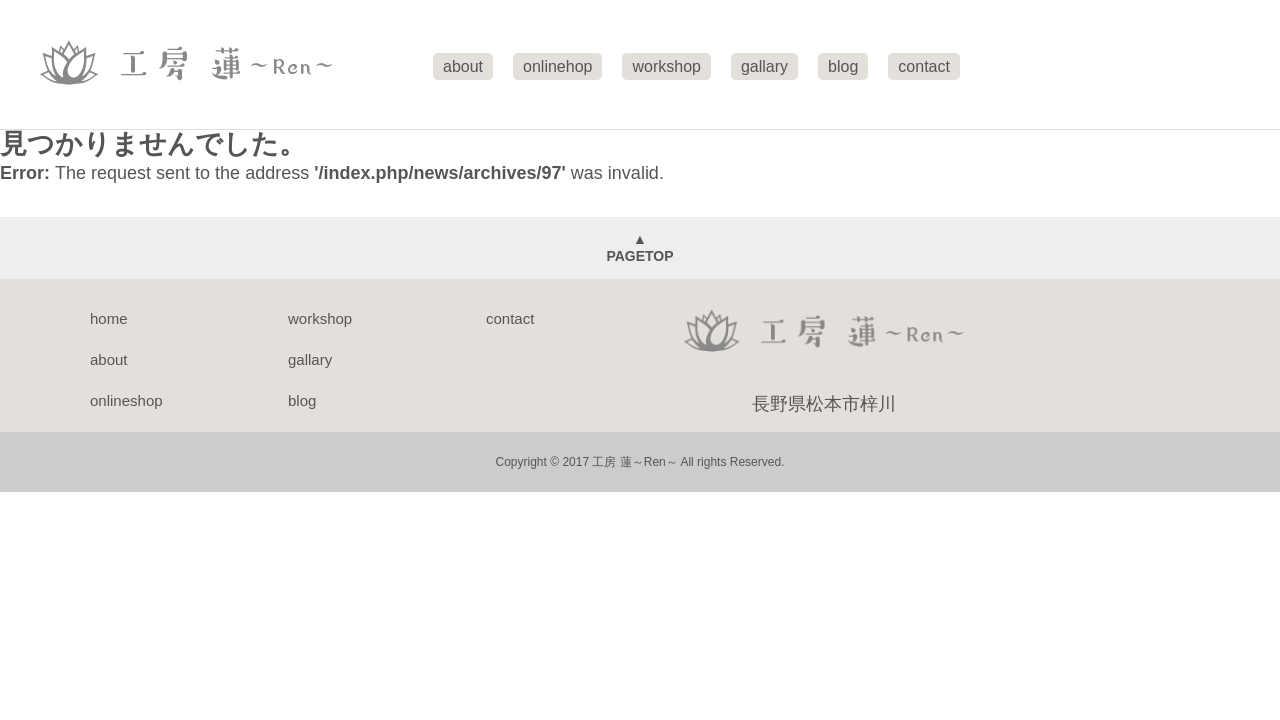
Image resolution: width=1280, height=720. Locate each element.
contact (510, 318)
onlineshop (126, 400)
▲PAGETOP (639, 247)
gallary (310, 359)
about (109, 359)
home (109, 318)
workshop (320, 318)
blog (302, 400)
